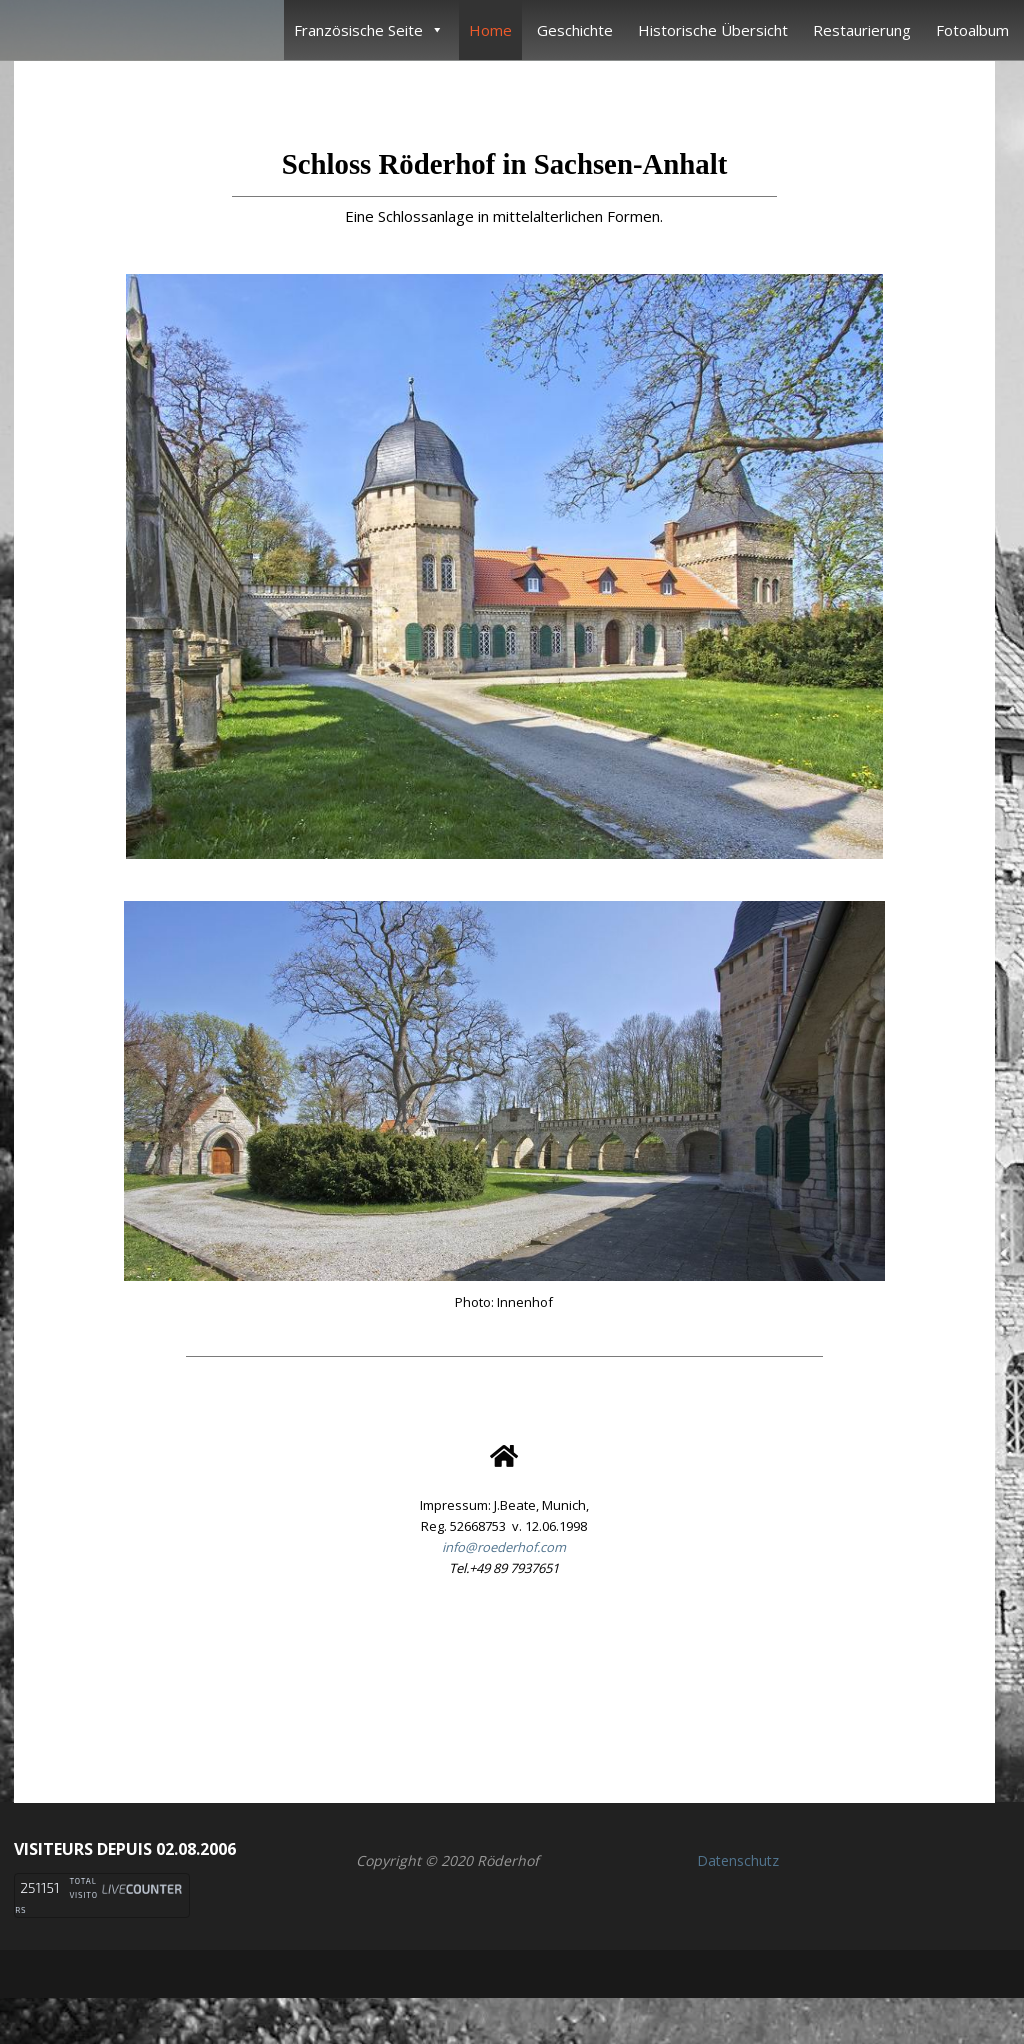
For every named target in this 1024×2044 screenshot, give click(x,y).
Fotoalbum (972, 30)
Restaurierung (862, 30)
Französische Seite (369, 30)
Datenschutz (738, 1860)
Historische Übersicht (713, 30)
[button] (504, 1681)
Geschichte (575, 30)
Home (490, 30)
